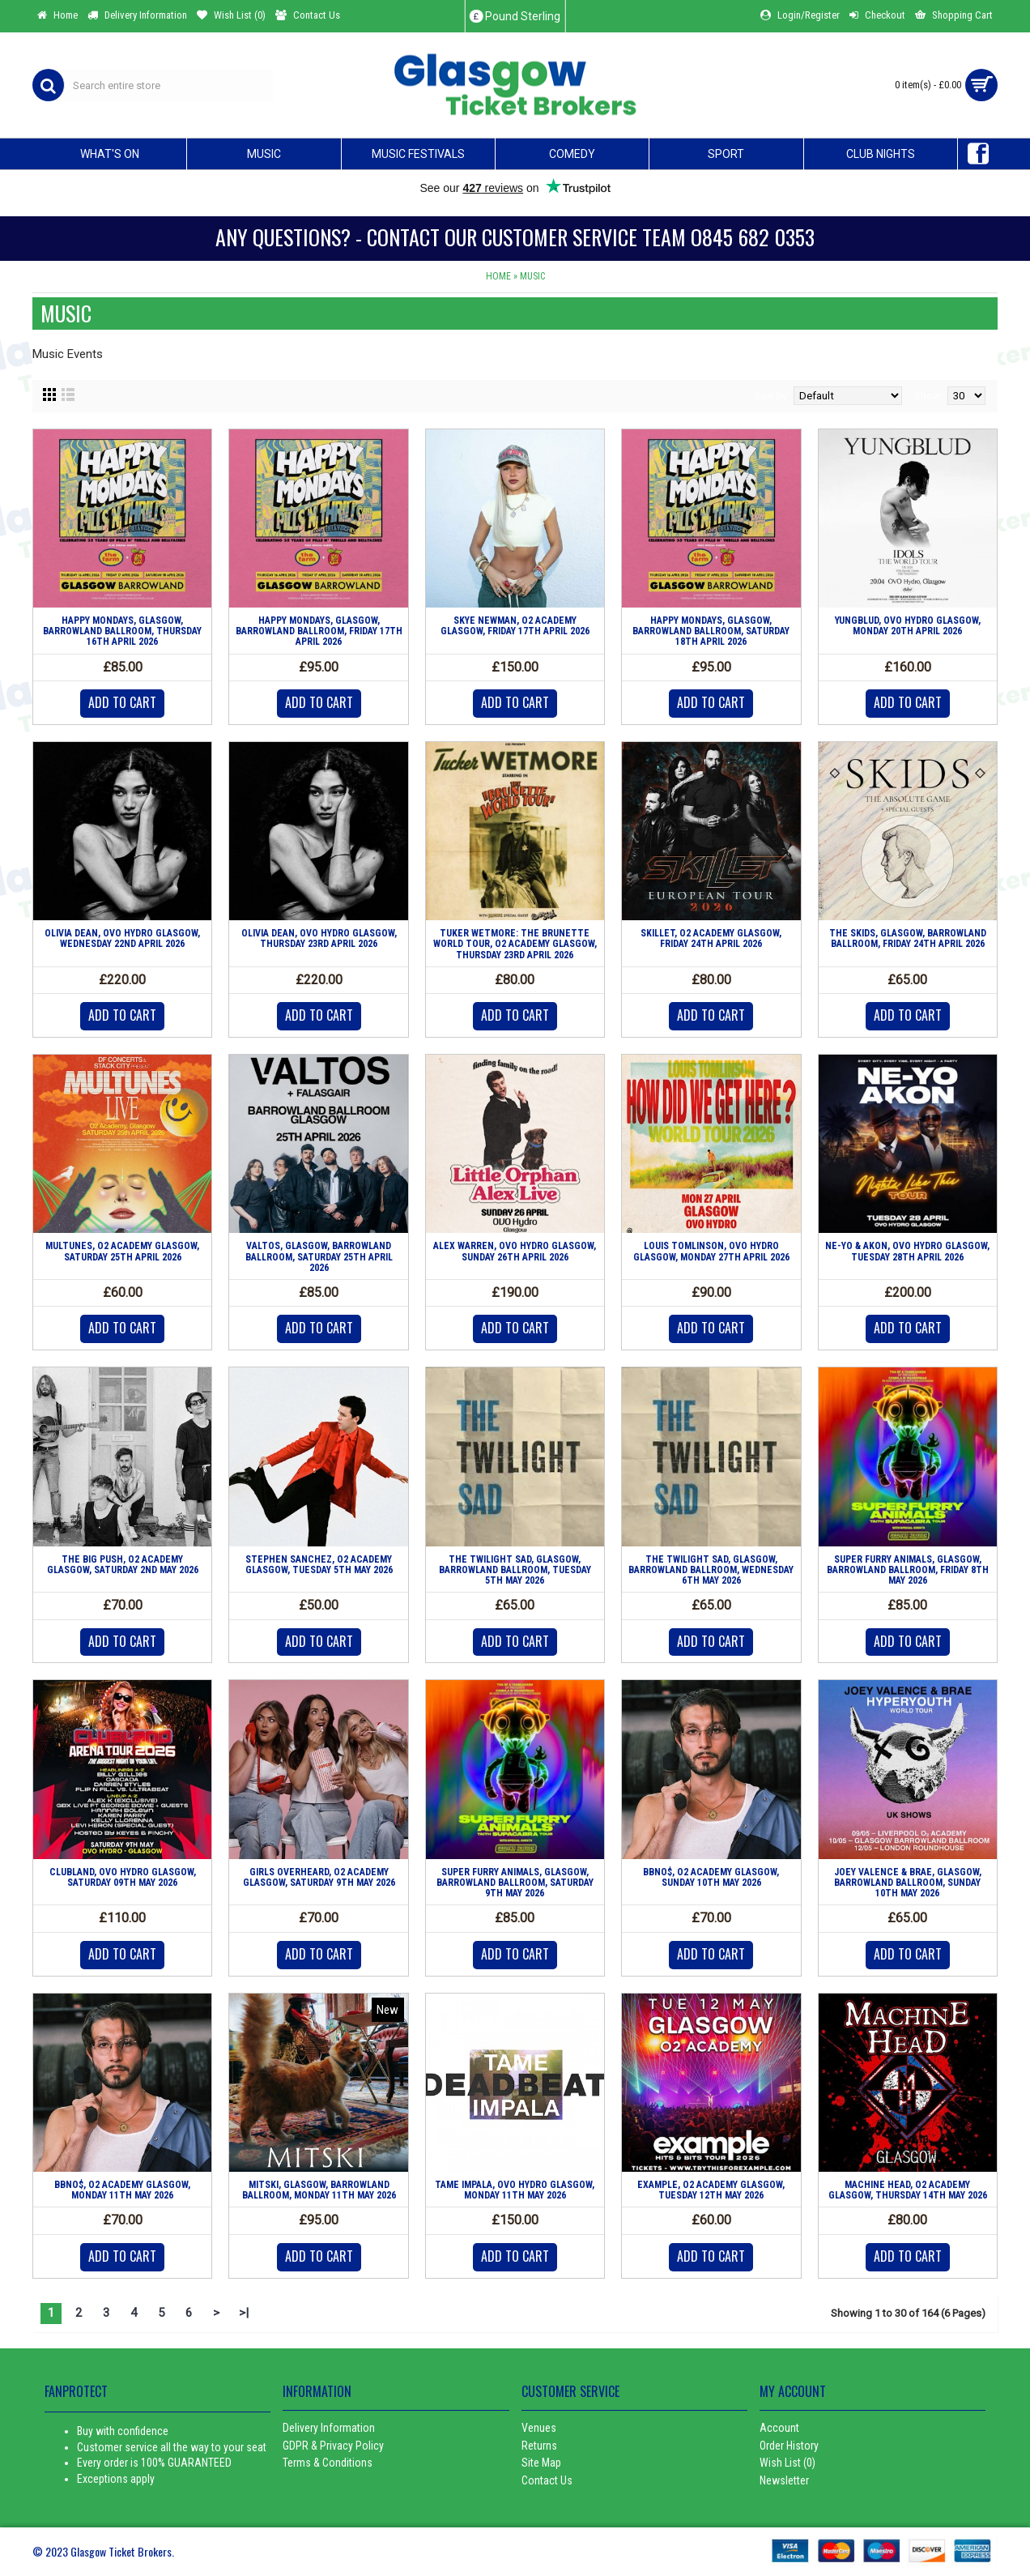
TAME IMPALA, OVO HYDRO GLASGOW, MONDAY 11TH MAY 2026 (514, 2190)
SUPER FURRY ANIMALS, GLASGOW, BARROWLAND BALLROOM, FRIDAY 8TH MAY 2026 (908, 1570)
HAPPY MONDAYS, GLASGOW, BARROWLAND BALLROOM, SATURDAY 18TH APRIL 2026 (711, 631)
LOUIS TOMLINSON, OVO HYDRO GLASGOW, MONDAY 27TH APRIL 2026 (711, 1251)
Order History (789, 2445)
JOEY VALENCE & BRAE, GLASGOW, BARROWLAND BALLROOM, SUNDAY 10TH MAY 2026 (907, 1882)
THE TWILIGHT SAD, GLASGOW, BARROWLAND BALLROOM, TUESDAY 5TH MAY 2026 (515, 1570)
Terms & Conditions (327, 2462)
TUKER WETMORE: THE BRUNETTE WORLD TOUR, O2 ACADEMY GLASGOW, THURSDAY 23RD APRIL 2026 (515, 944)
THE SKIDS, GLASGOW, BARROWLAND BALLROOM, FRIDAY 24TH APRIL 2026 (907, 938)
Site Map (541, 2462)
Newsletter (784, 2480)
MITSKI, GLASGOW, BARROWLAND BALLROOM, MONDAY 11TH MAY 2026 (319, 2190)
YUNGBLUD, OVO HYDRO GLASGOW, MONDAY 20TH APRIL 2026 (908, 626)
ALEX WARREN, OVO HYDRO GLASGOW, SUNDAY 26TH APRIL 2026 (514, 1251)
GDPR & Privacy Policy (333, 2445)
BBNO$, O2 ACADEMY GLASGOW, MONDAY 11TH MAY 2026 (122, 2190)
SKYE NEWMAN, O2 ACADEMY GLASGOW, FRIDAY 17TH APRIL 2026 (515, 626)
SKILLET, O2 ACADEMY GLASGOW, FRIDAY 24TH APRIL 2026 (711, 938)
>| (244, 2312)
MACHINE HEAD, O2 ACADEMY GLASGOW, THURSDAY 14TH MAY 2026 (907, 2190)
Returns (539, 2445)
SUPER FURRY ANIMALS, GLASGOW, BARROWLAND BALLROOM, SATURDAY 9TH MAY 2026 (515, 1882)
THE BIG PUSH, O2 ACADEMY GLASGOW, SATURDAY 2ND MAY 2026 (122, 1565)
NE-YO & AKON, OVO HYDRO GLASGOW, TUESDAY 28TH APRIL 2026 (907, 1251)
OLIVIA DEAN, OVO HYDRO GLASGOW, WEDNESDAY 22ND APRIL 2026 (122, 938)
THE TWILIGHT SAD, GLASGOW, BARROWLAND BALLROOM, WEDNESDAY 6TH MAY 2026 (711, 1570)
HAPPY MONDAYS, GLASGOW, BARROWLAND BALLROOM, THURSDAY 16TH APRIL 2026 (122, 631)
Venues (538, 2427)
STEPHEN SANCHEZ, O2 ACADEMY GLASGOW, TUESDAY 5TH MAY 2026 (319, 1565)
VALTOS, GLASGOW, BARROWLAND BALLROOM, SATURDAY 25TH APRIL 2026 (319, 1256)
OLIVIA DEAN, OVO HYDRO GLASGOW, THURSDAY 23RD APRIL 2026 (319, 938)
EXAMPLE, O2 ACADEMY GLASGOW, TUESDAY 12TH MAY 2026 (711, 2190)
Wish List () (787, 2462)
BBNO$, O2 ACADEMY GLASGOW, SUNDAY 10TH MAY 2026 (711, 1877)
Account (779, 2427)
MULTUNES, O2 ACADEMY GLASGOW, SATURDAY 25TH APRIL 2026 (122, 1251)
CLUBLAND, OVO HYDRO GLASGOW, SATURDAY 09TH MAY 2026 (122, 1877)
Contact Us (546, 2480)
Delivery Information (329, 2427)
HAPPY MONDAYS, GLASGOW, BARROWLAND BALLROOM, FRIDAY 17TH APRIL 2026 (319, 631)
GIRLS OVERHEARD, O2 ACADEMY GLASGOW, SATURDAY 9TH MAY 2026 (319, 1877)
